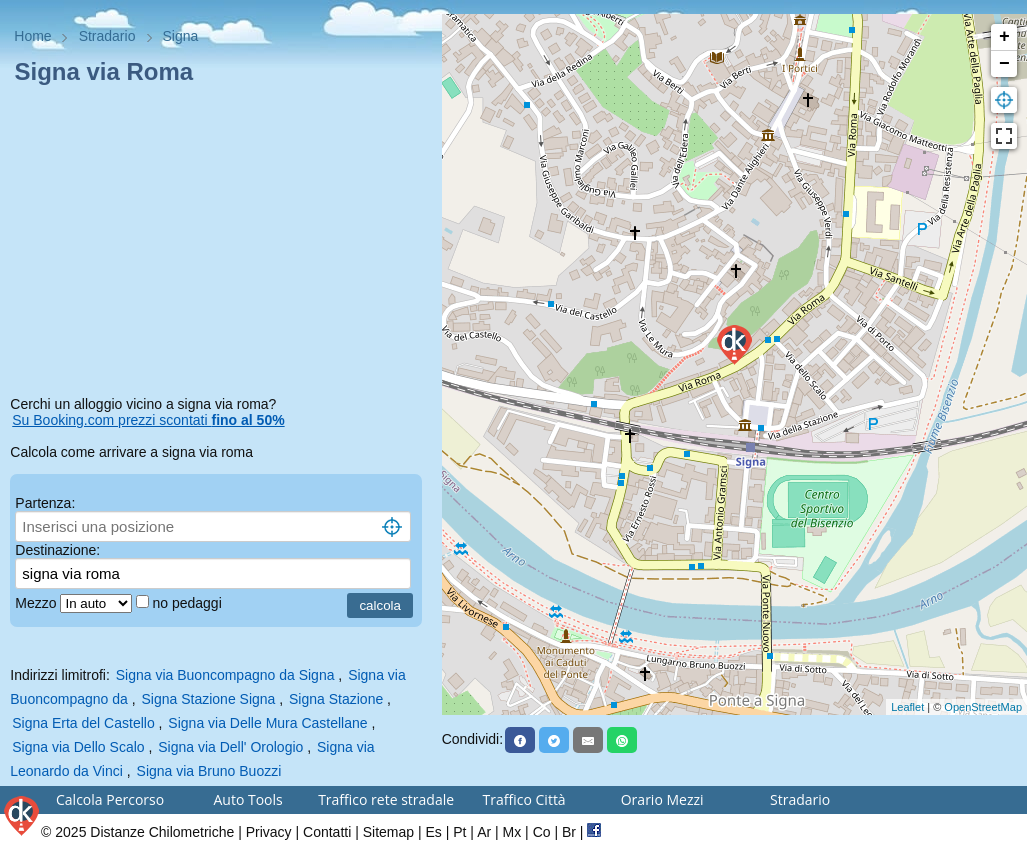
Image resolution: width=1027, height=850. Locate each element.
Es (433, 832)
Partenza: (45, 503)
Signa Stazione (338, 699)
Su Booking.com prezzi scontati (148, 420)
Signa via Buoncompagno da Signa (225, 675)
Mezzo (37, 603)
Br (569, 832)
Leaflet (907, 707)
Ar (484, 832)
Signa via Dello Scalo (78, 747)
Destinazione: (57, 550)
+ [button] (1004, 37)
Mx (512, 832)
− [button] (1004, 64)
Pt (459, 832)
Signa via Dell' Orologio (230, 747)
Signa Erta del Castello (83, 723)
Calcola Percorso (110, 799)
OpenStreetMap (983, 707)
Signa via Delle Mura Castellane (267, 723)
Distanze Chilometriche (162, 832)
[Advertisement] (220, 244)
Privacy (269, 832)
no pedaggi (188, 603)
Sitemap (388, 832)
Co (542, 832)
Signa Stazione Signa (208, 699)
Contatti (327, 832)
